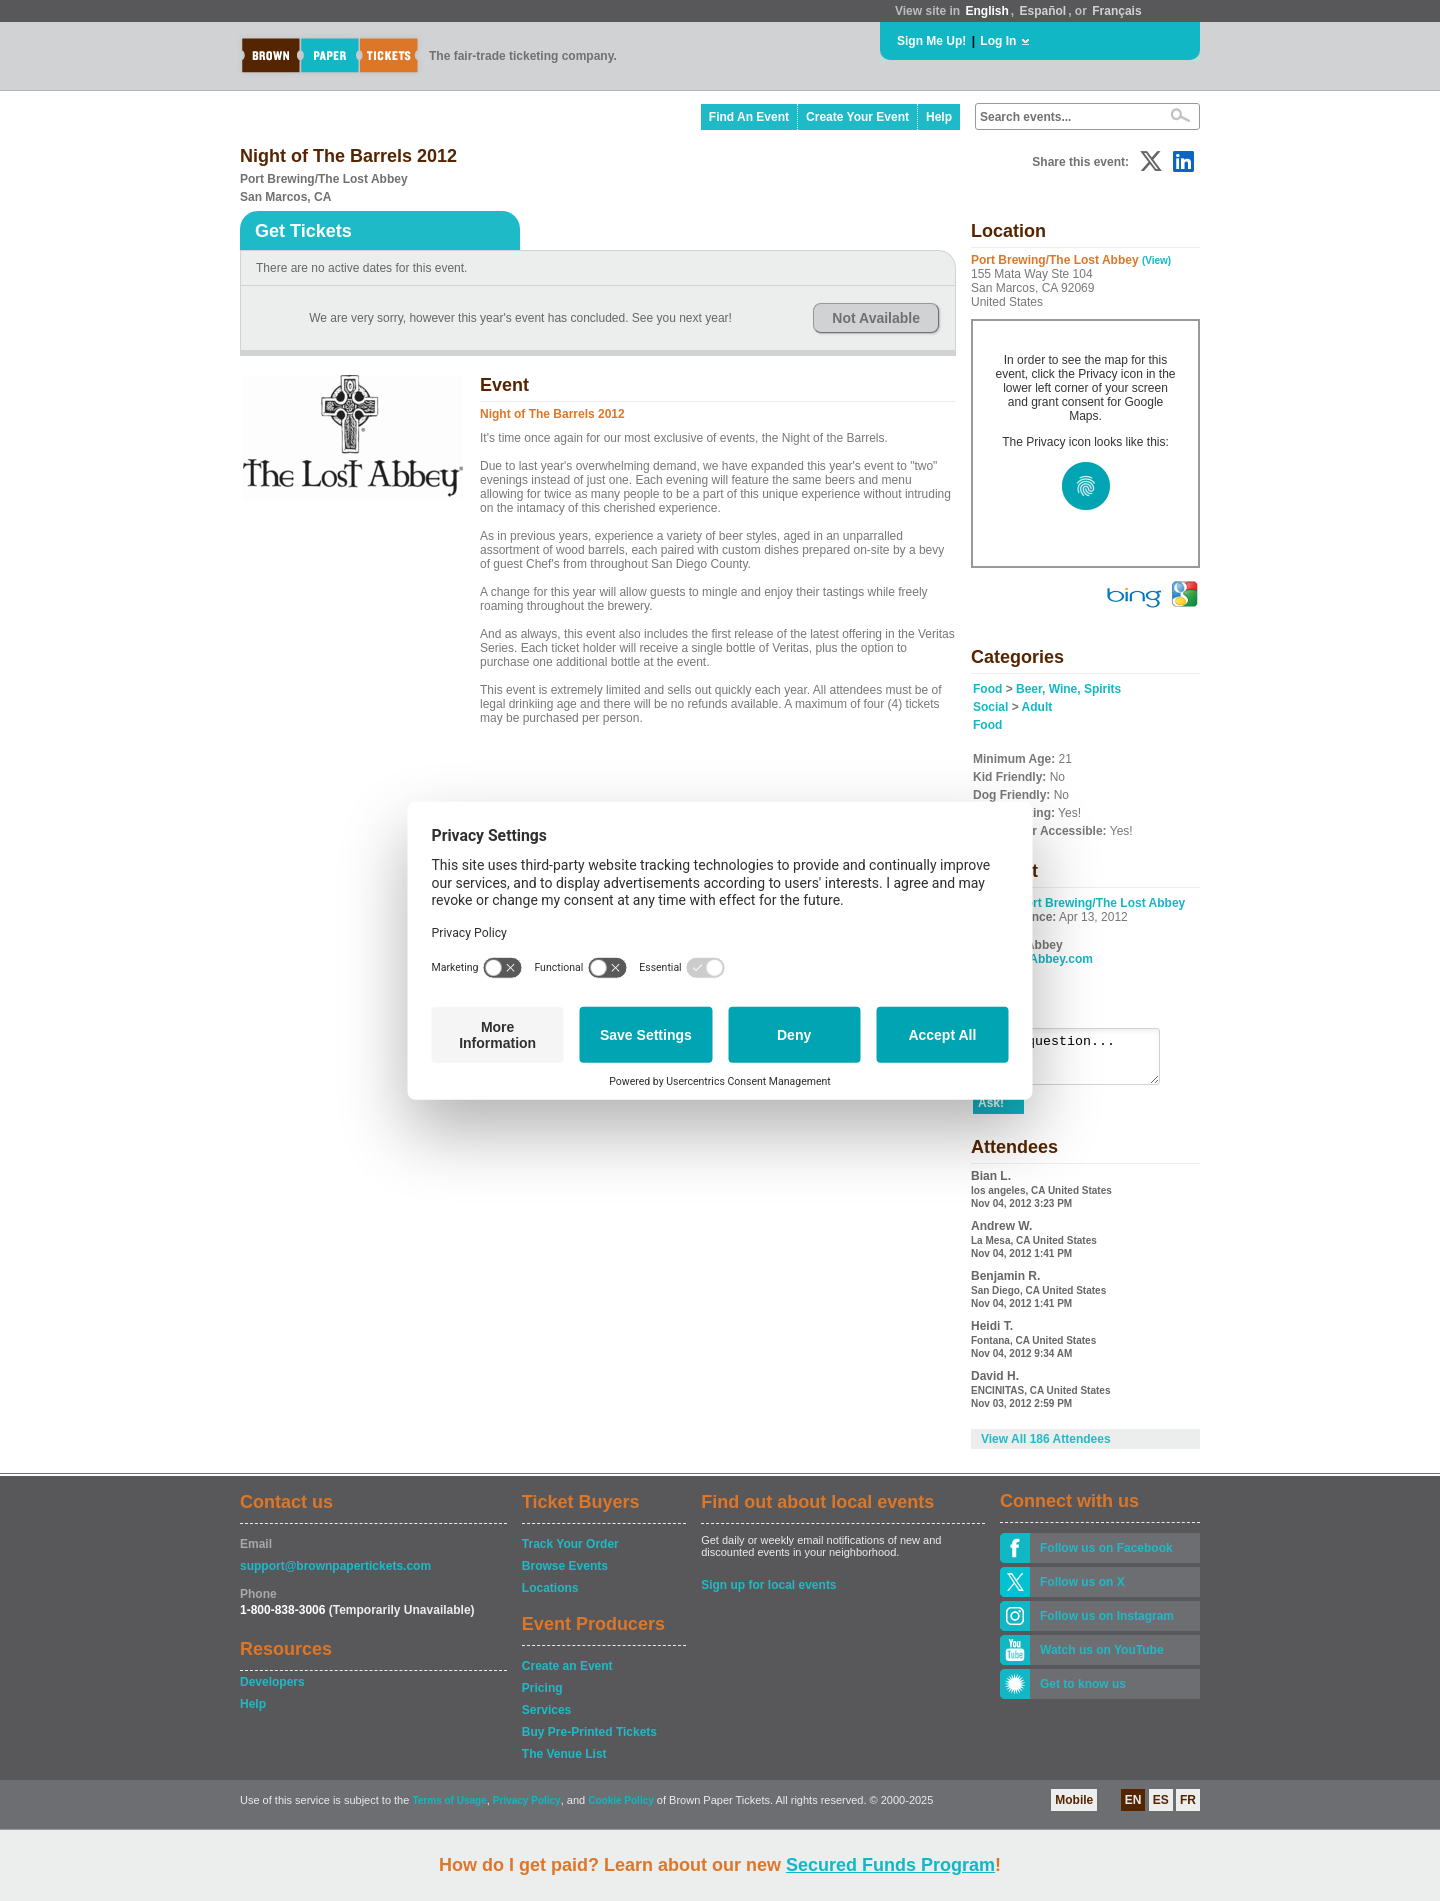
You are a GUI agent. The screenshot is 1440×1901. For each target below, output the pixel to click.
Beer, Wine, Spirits (1068, 689)
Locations (550, 1597)
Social (990, 707)
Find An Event (749, 117)
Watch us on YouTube (1102, 1659)
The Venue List (564, 1763)
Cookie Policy (621, 1809)
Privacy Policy (527, 1809)
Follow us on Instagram (1107, 1625)
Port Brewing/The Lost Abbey (1102, 903)
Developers (272, 1691)
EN (1133, 1809)
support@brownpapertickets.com (335, 1575)
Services (546, 1719)
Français (1116, 11)
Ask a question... (1076, 1061)
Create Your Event (857, 117)
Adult (1037, 707)
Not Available (876, 318)
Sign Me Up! (931, 41)
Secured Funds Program (890, 1865)
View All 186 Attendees (1046, 1448)
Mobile (1074, 1809)
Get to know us (1083, 1693)
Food (987, 689)
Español (1043, 11)
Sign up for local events (768, 1594)
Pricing (542, 1697)
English (986, 11)
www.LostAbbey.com (1033, 959)
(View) (1156, 260)
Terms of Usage (449, 1809)
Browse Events (565, 1575)
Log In (998, 41)
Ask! (991, 1112)
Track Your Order (570, 1553)
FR (1188, 1809)
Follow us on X (1082, 1591)
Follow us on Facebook (1106, 1557)
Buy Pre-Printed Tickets (589, 1741)
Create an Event (567, 1675)
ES (1161, 1809)
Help (939, 117)
